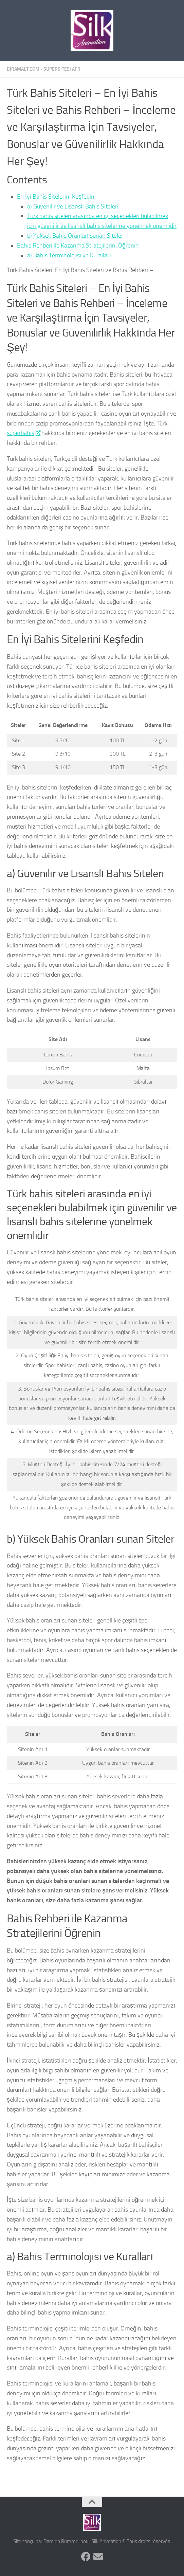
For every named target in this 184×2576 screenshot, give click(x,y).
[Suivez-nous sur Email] (98, 2556)
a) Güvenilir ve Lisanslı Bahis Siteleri (72, 206)
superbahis (23, 433)
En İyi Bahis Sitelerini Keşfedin (55, 196)
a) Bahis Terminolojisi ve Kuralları (69, 255)
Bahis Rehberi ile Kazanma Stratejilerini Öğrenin (78, 245)
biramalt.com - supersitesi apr (43, 69)
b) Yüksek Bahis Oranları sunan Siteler (75, 235)
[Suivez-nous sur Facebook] (86, 2556)
